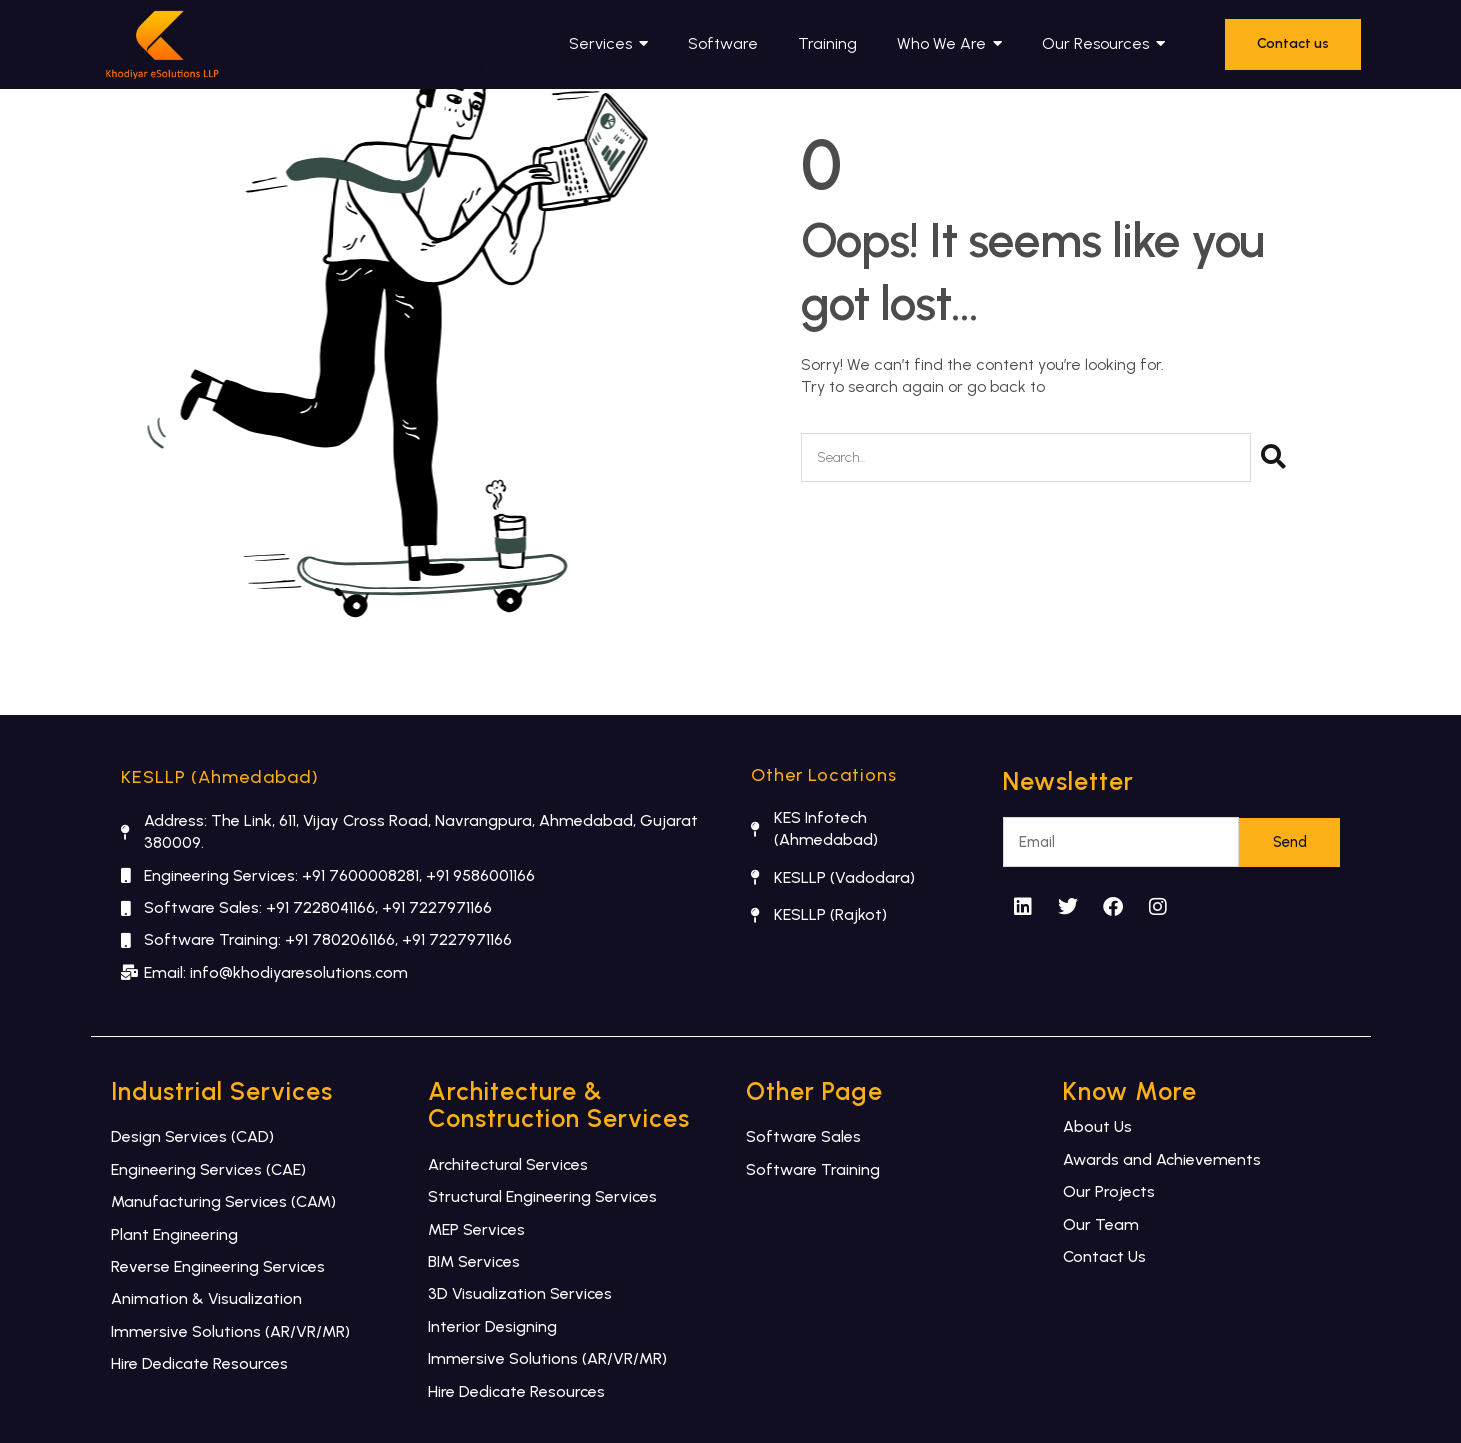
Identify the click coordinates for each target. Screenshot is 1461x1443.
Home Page (1092, 386)
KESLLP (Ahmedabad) (220, 777)
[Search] (1273, 457)
